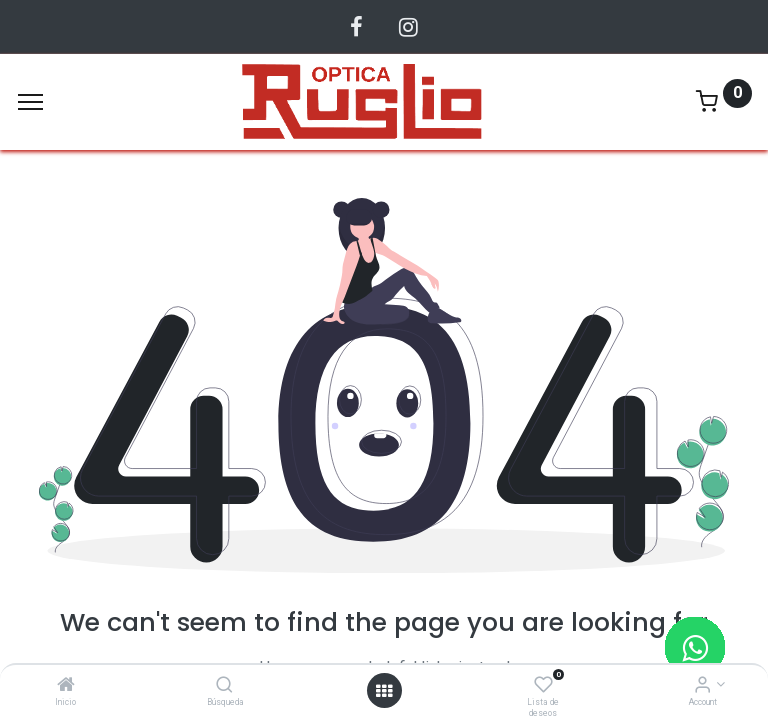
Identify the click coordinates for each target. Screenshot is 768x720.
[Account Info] (702, 686)
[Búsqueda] (224, 686)
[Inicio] (66, 686)
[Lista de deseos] (543, 686)
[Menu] (30, 102)
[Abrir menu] (384, 691)
